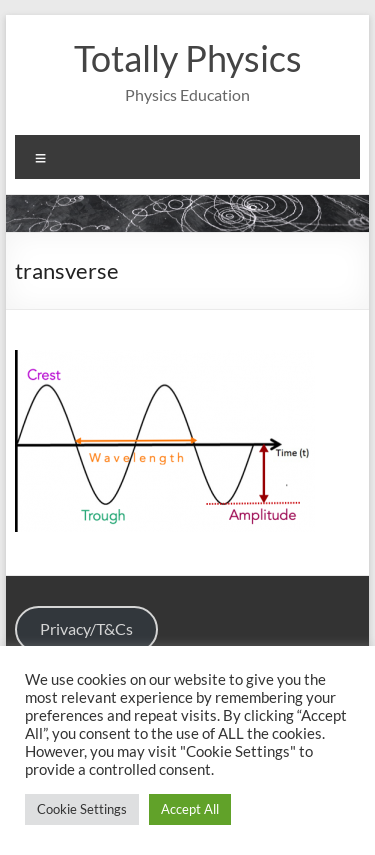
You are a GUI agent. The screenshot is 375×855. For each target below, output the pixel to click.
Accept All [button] (190, 809)
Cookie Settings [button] (82, 809)
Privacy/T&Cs (86, 628)
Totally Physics (188, 58)
